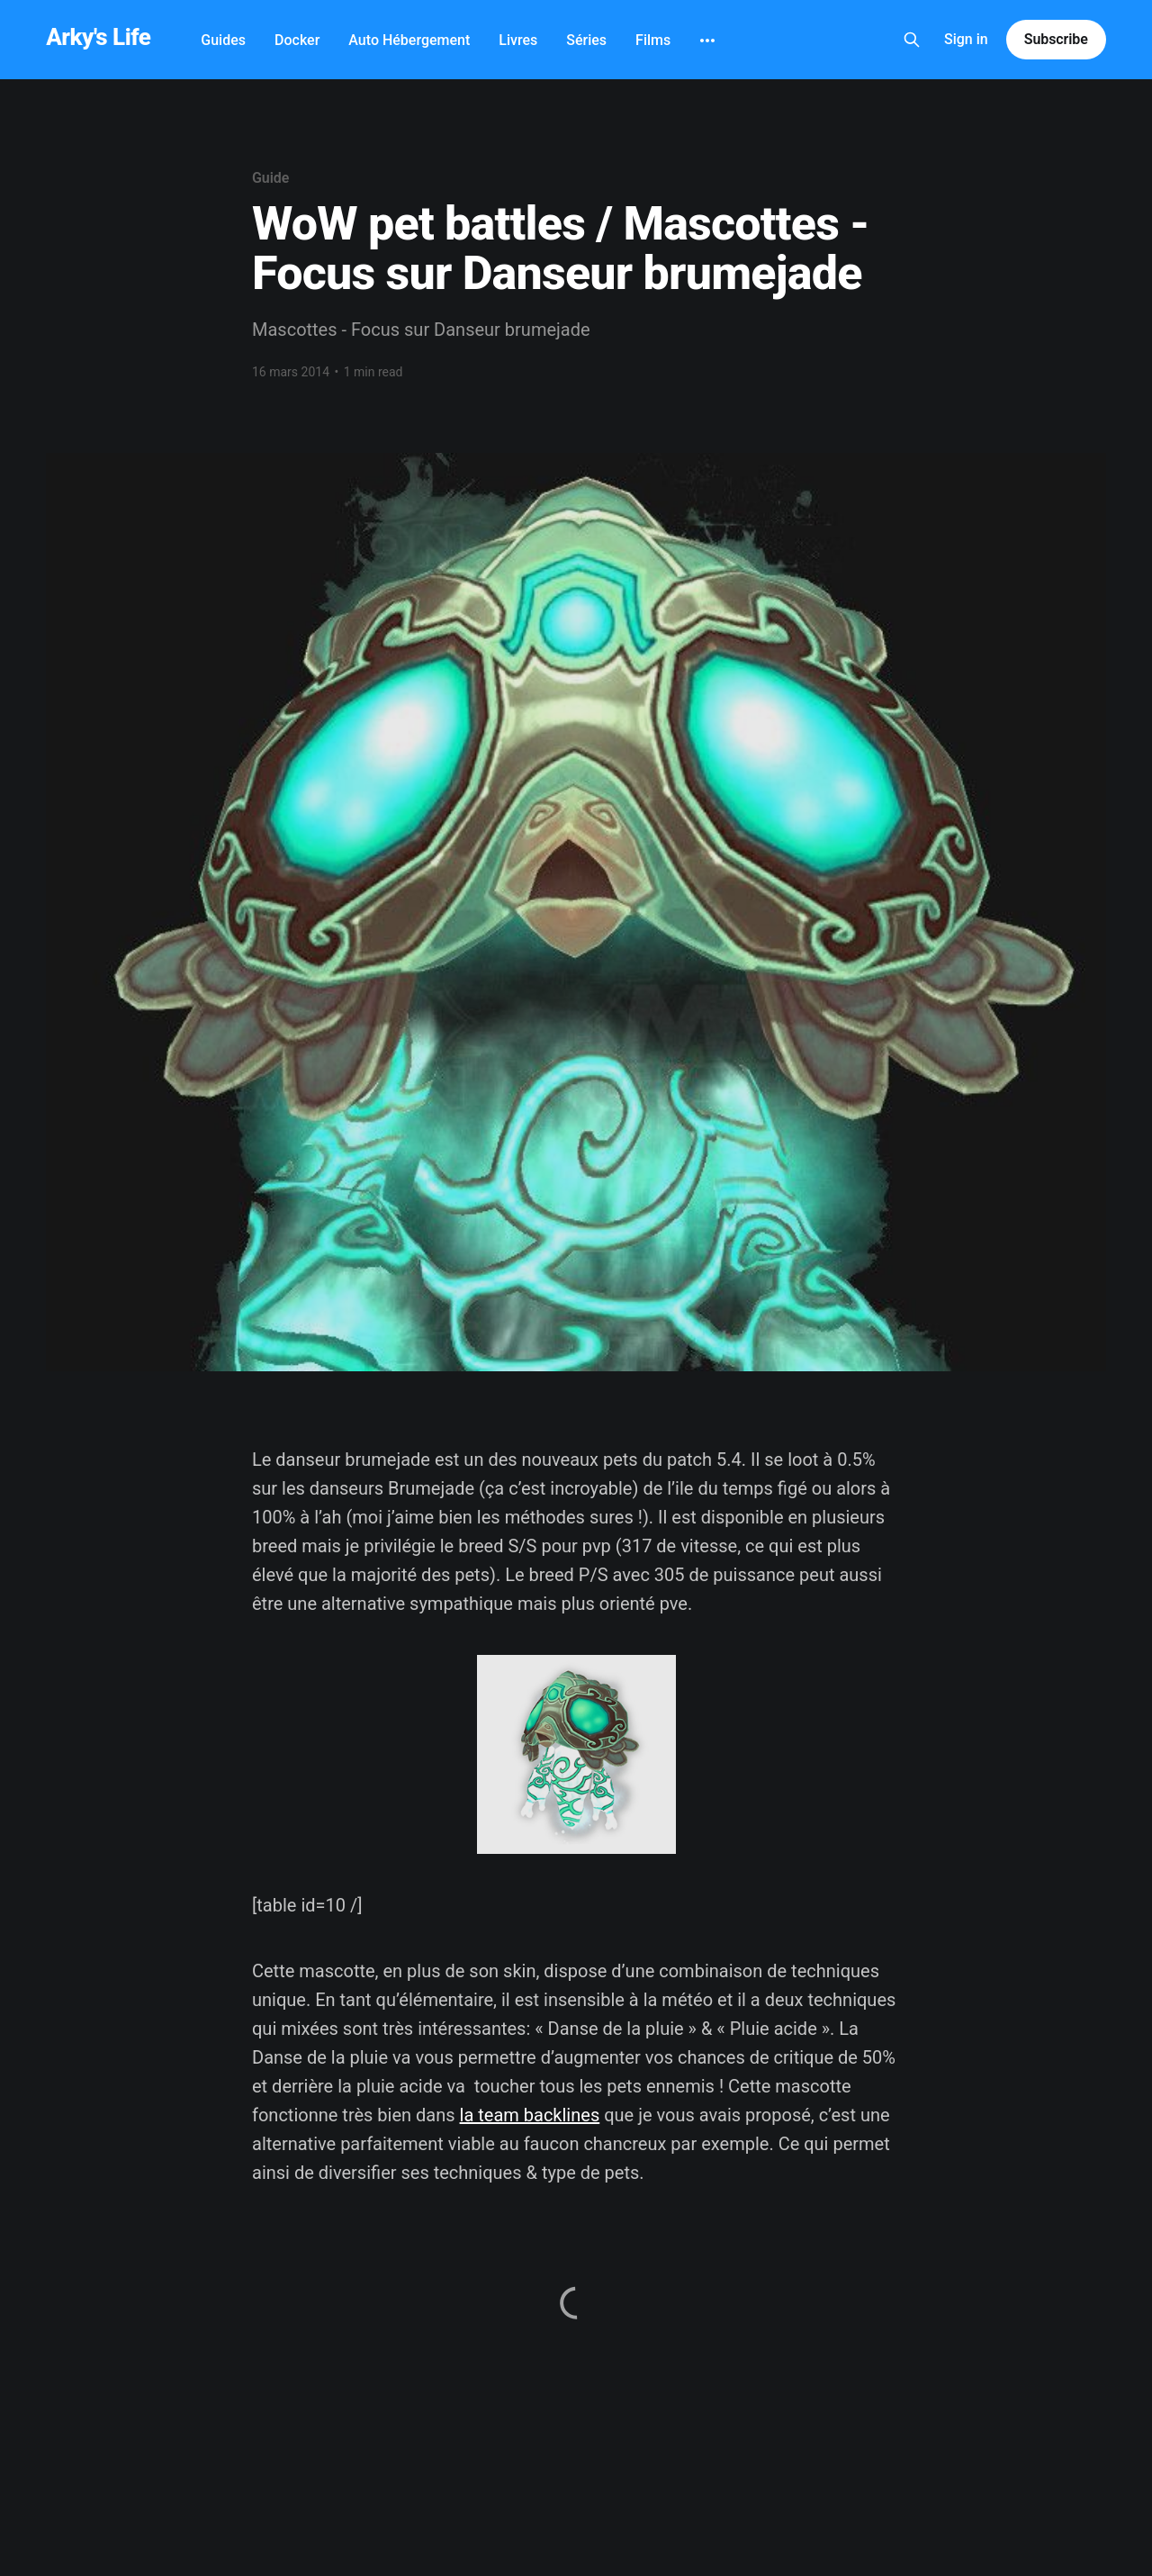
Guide (270, 177)
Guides (223, 40)
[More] (707, 40)
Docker (297, 40)
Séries (586, 40)
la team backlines (530, 2115)
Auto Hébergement (409, 40)
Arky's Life (98, 37)
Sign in (966, 39)
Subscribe (1056, 39)
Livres (518, 40)
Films (652, 40)
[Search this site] (911, 39)
